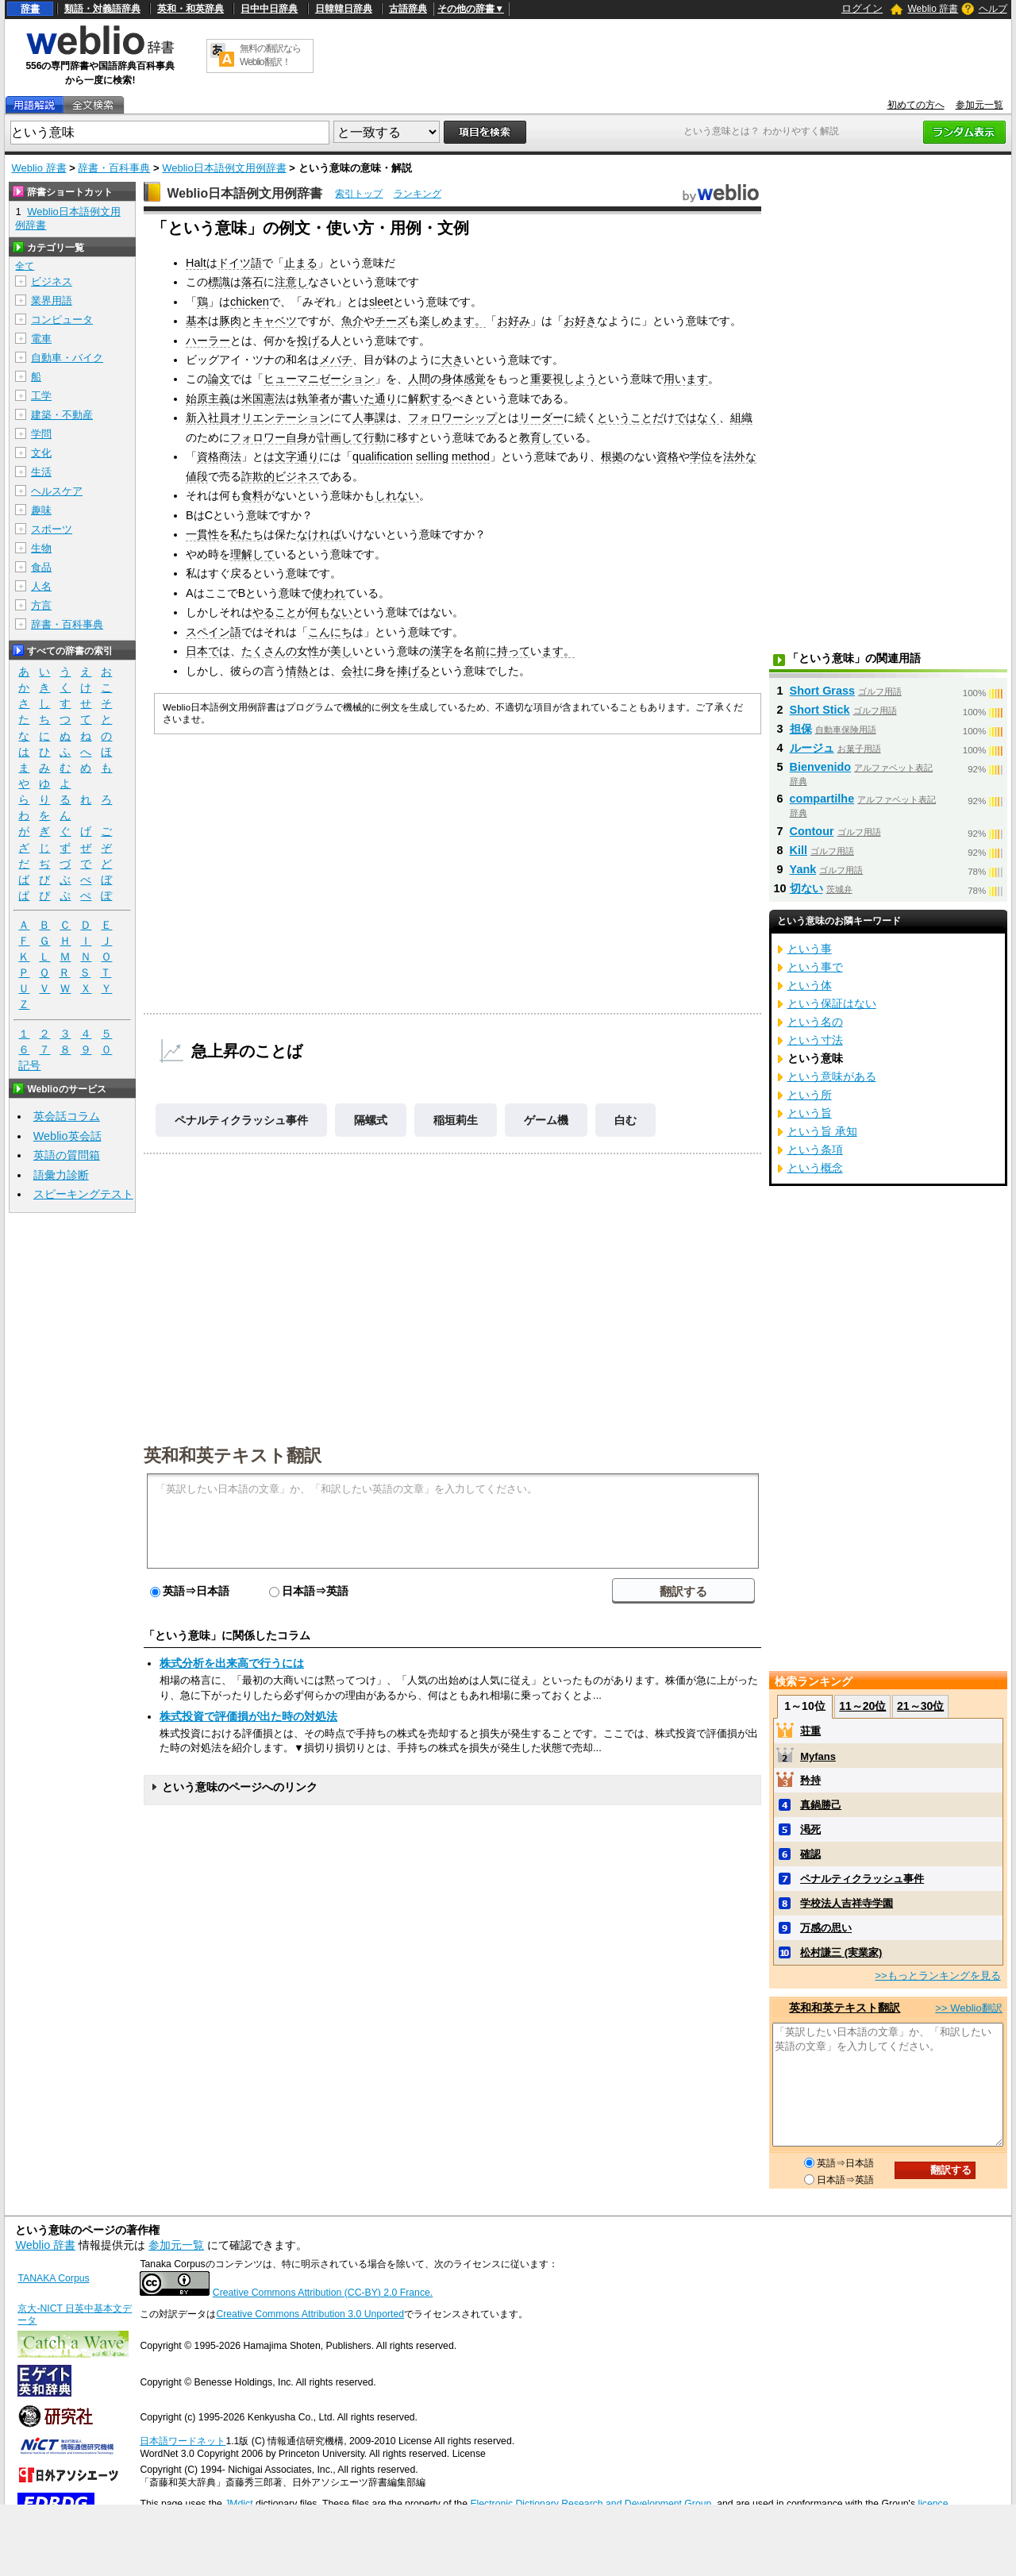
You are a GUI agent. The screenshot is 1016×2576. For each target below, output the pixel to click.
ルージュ (812, 747)
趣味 (41, 510)
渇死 (810, 1829)
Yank (803, 869)
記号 (29, 1065)
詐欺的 (258, 476)
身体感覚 (463, 378)
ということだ (630, 417)
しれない (397, 495)
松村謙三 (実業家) (841, 1952)
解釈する (430, 398)
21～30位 (920, 1706)
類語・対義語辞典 (102, 8)
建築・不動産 (62, 415)
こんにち (330, 632)
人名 (41, 586)
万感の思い (826, 1928)
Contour (812, 831)
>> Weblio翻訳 (968, 2008)
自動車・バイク (67, 358)
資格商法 (219, 456)
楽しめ (435, 320)
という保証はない (831, 1003)
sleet (381, 301)
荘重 (810, 1731)
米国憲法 (263, 398)
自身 (297, 437)
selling (432, 456)
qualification (382, 456)
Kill (798, 850)
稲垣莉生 (455, 1120)
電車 (41, 339)
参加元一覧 (979, 104)
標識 (219, 281)
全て (24, 266)
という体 (809, 985)
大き (452, 359)
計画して (341, 437)
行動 (375, 437)
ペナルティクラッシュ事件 (241, 1120)
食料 (252, 495)
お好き (580, 320)
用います (686, 378)
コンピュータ (62, 319)
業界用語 (51, 300)
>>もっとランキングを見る (937, 1975)
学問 (41, 434)
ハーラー (208, 340)
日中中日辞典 (269, 8)
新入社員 (208, 417)
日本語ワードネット (182, 2441)
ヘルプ (993, 8)
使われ (328, 593)
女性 (308, 651)
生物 (41, 548)
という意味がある (831, 1076)
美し (341, 651)
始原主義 (208, 398)
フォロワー (258, 437)
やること (274, 612)
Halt (196, 262)
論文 (219, 378)
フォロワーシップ (452, 417)
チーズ (391, 320)
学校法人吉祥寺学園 (846, 1903)
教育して (541, 437)
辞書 (30, 8)
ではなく (697, 417)
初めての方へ (916, 104)
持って (513, 651)
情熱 (297, 670)
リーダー (541, 417)
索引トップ (359, 193)
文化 (41, 453)
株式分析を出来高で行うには (232, 1663)
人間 (419, 378)
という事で (815, 967)
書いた (358, 398)
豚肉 (230, 320)
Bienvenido (821, 766)
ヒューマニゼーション (319, 378)
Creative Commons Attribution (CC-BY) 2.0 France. (323, 2292)
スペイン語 (213, 632)
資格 (667, 456)
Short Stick (820, 709)
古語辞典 (408, 8)
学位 (701, 456)
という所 (809, 1094)
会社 (352, 670)
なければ (319, 534)
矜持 (810, 1780)
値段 (197, 476)
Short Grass (822, 690)
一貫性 (202, 534)
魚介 (352, 320)
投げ (308, 340)
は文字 (280, 456)
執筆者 (313, 398)
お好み (513, 320)
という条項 (815, 1149)
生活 (41, 472)
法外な (739, 456)
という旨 (809, 1113)
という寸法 (815, 1040)
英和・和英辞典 (190, 8)
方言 (41, 605)
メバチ (335, 359)
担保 (801, 728)
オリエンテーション (280, 417)
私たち (247, 534)
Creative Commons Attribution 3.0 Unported (310, 2314)
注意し (291, 281)
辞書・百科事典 (114, 168)
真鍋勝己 (820, 1805)
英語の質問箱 (66, 1155)
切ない (806, 888)
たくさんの (269, 651)
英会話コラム (66, 1116)
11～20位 (862, 1706)
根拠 (612, 456)
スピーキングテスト (83, 1194)
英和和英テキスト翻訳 (232, 1454)
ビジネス (297, 476)
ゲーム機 (546, 1120)
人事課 (369, 417)
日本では (208, 651)
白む (625, 1120)
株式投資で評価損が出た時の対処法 (248, 1716)
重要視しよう (563, 378)
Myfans (818, 1756)
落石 (252, 281)
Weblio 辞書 (932, 8)
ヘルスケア (57, 491)
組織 (741, 417)
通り (386, 398)
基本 (197, 320)
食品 (41, 567)
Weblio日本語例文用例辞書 (224, 168)
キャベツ (274, 320)
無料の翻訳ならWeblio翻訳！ (270, 55)
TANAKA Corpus (53, 2278)
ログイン (862, 8)
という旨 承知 (822, 1131)
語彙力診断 (61, 1175)
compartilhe (822, 798)
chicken (249, 301)
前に (486, 651)
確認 (810, 1854)
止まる (301, 262)
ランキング (417, 193)
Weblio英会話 (67, 1136)
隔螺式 (370, 1120)
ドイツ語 (239, 262)
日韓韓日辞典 (343, 8)
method (471, 456)
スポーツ (51, 529)
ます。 (469, 320)
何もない (330, 612)
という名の (815, 1021)
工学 (41, 396)
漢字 (441, 651)
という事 (809, 948)
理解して (252, 554)
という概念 (815, 1167)
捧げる (413, 670)
